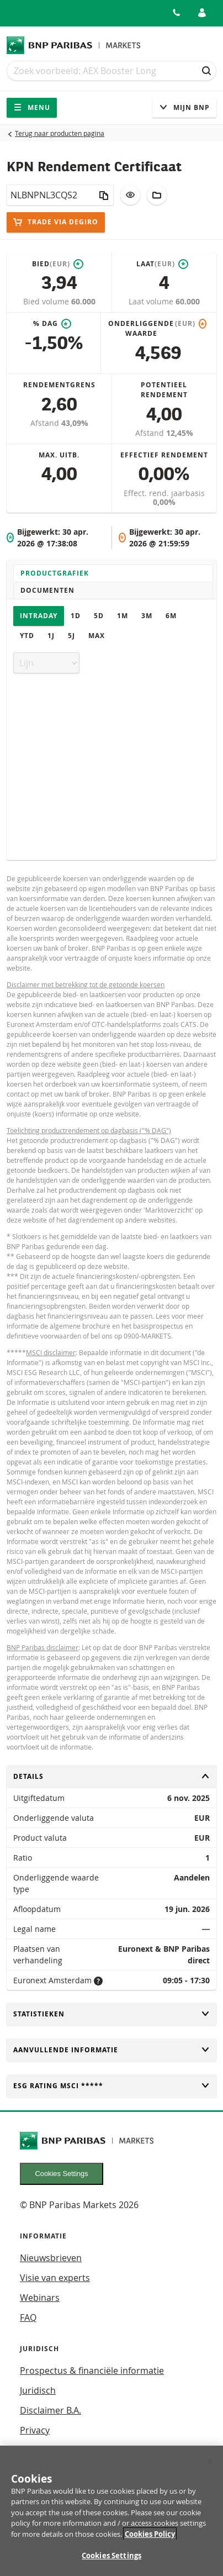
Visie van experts (55, 2278)
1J (51, 635)
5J (71, 635)
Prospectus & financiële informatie (92, 2370)
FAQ (28, 2317)
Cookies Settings (61, 2173)
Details (111, 1776)
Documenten (47, 590)
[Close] (210, 2466)
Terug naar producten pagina (59, 133)
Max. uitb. (59, 455)
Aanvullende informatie (111, 2050)
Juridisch (38, 2390)
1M (122, 615)
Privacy (35, 2430)
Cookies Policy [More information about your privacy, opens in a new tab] (150, 2540)
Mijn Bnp (184, 107)
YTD (27, 635)
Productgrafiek (54, 573)
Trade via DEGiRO (55, 221)
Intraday (38, 615)
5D (99, 615)
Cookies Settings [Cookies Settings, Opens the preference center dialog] (111, 2562)
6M (171, 615)
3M (146, 615)
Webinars (40, 2297)
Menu (31, 107)
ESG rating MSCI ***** (111, 2085)
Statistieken (111, 2014)
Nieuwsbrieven (51, 2258)
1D (76, 615)
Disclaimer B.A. (50, 2410)
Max (96, 635)
